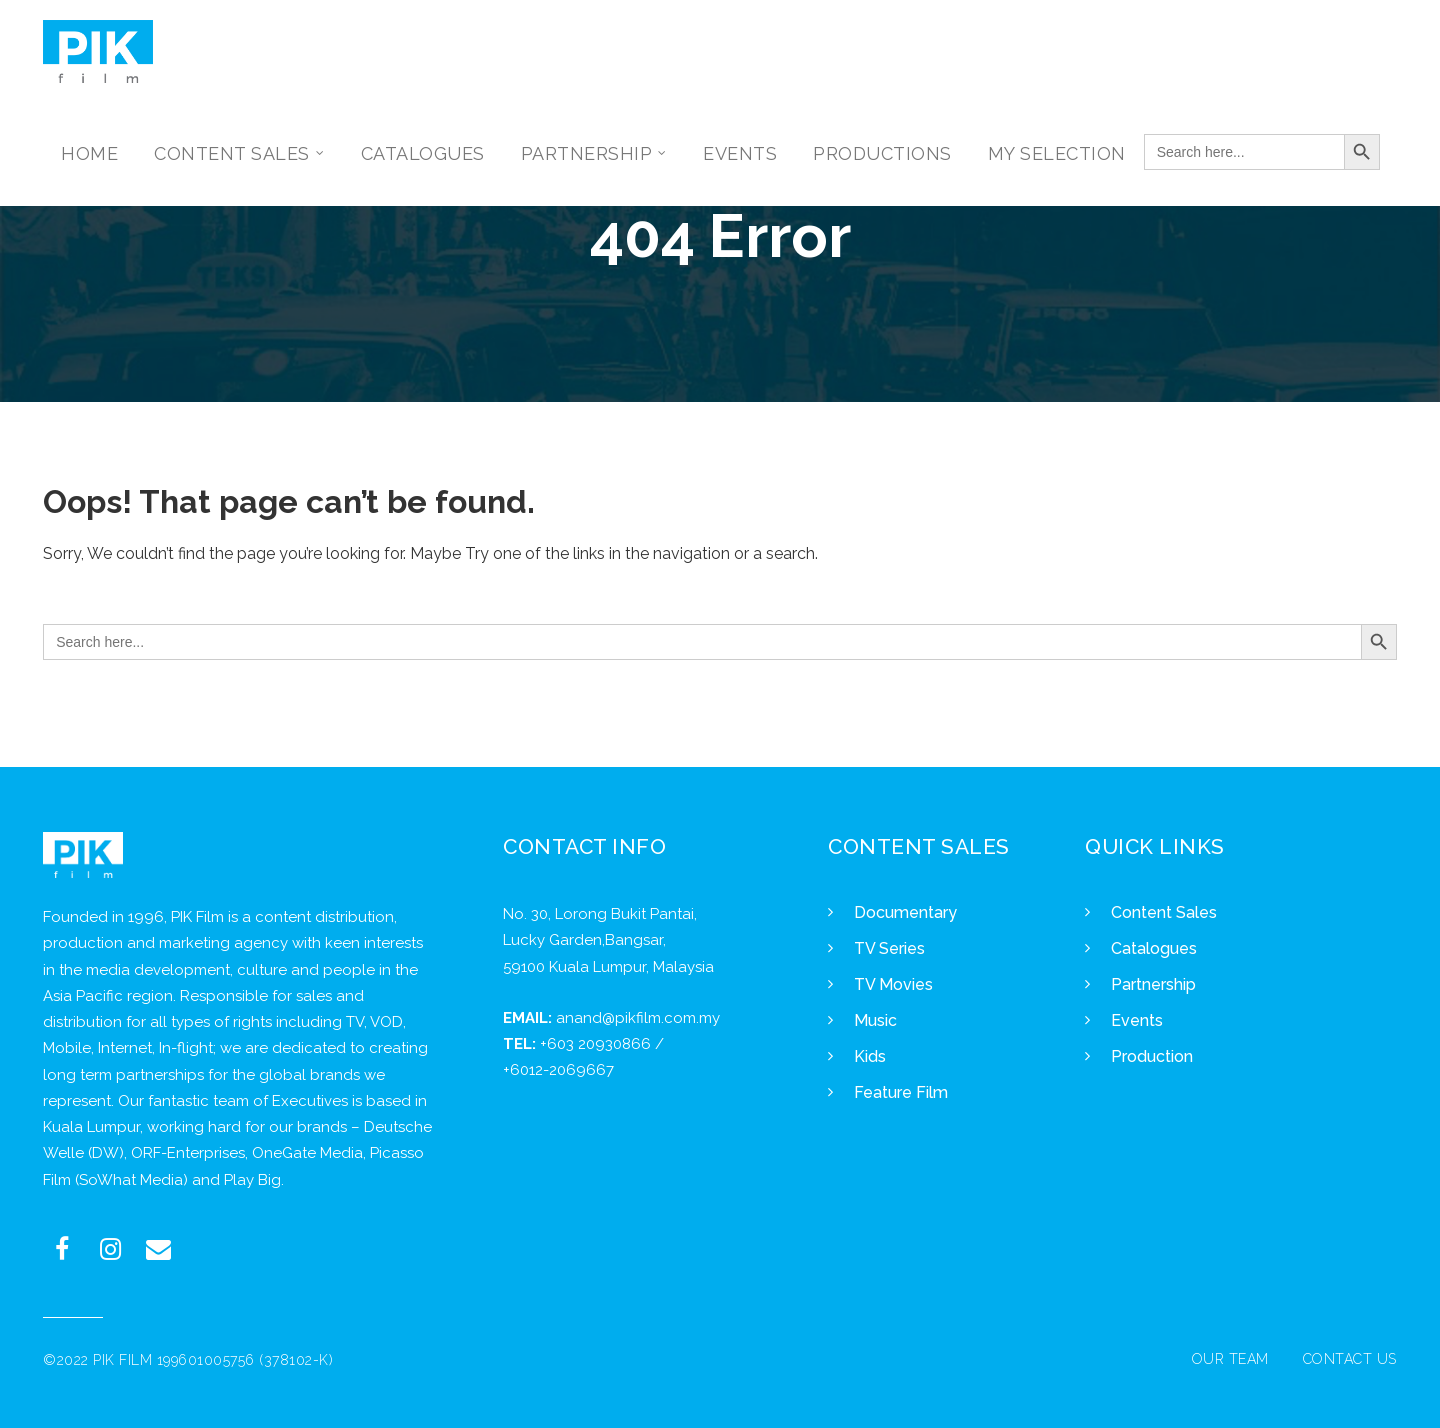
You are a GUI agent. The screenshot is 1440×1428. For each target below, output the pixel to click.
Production (1152, 1056)
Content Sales (1164, 912)
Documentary (905, 912)
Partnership (1153, 984)
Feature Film (901, 1092)
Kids (870, 1056)
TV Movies (893, 984)
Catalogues (1154, 948)
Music (875, 1020)
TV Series (889, 948)
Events (1137, 1020)
